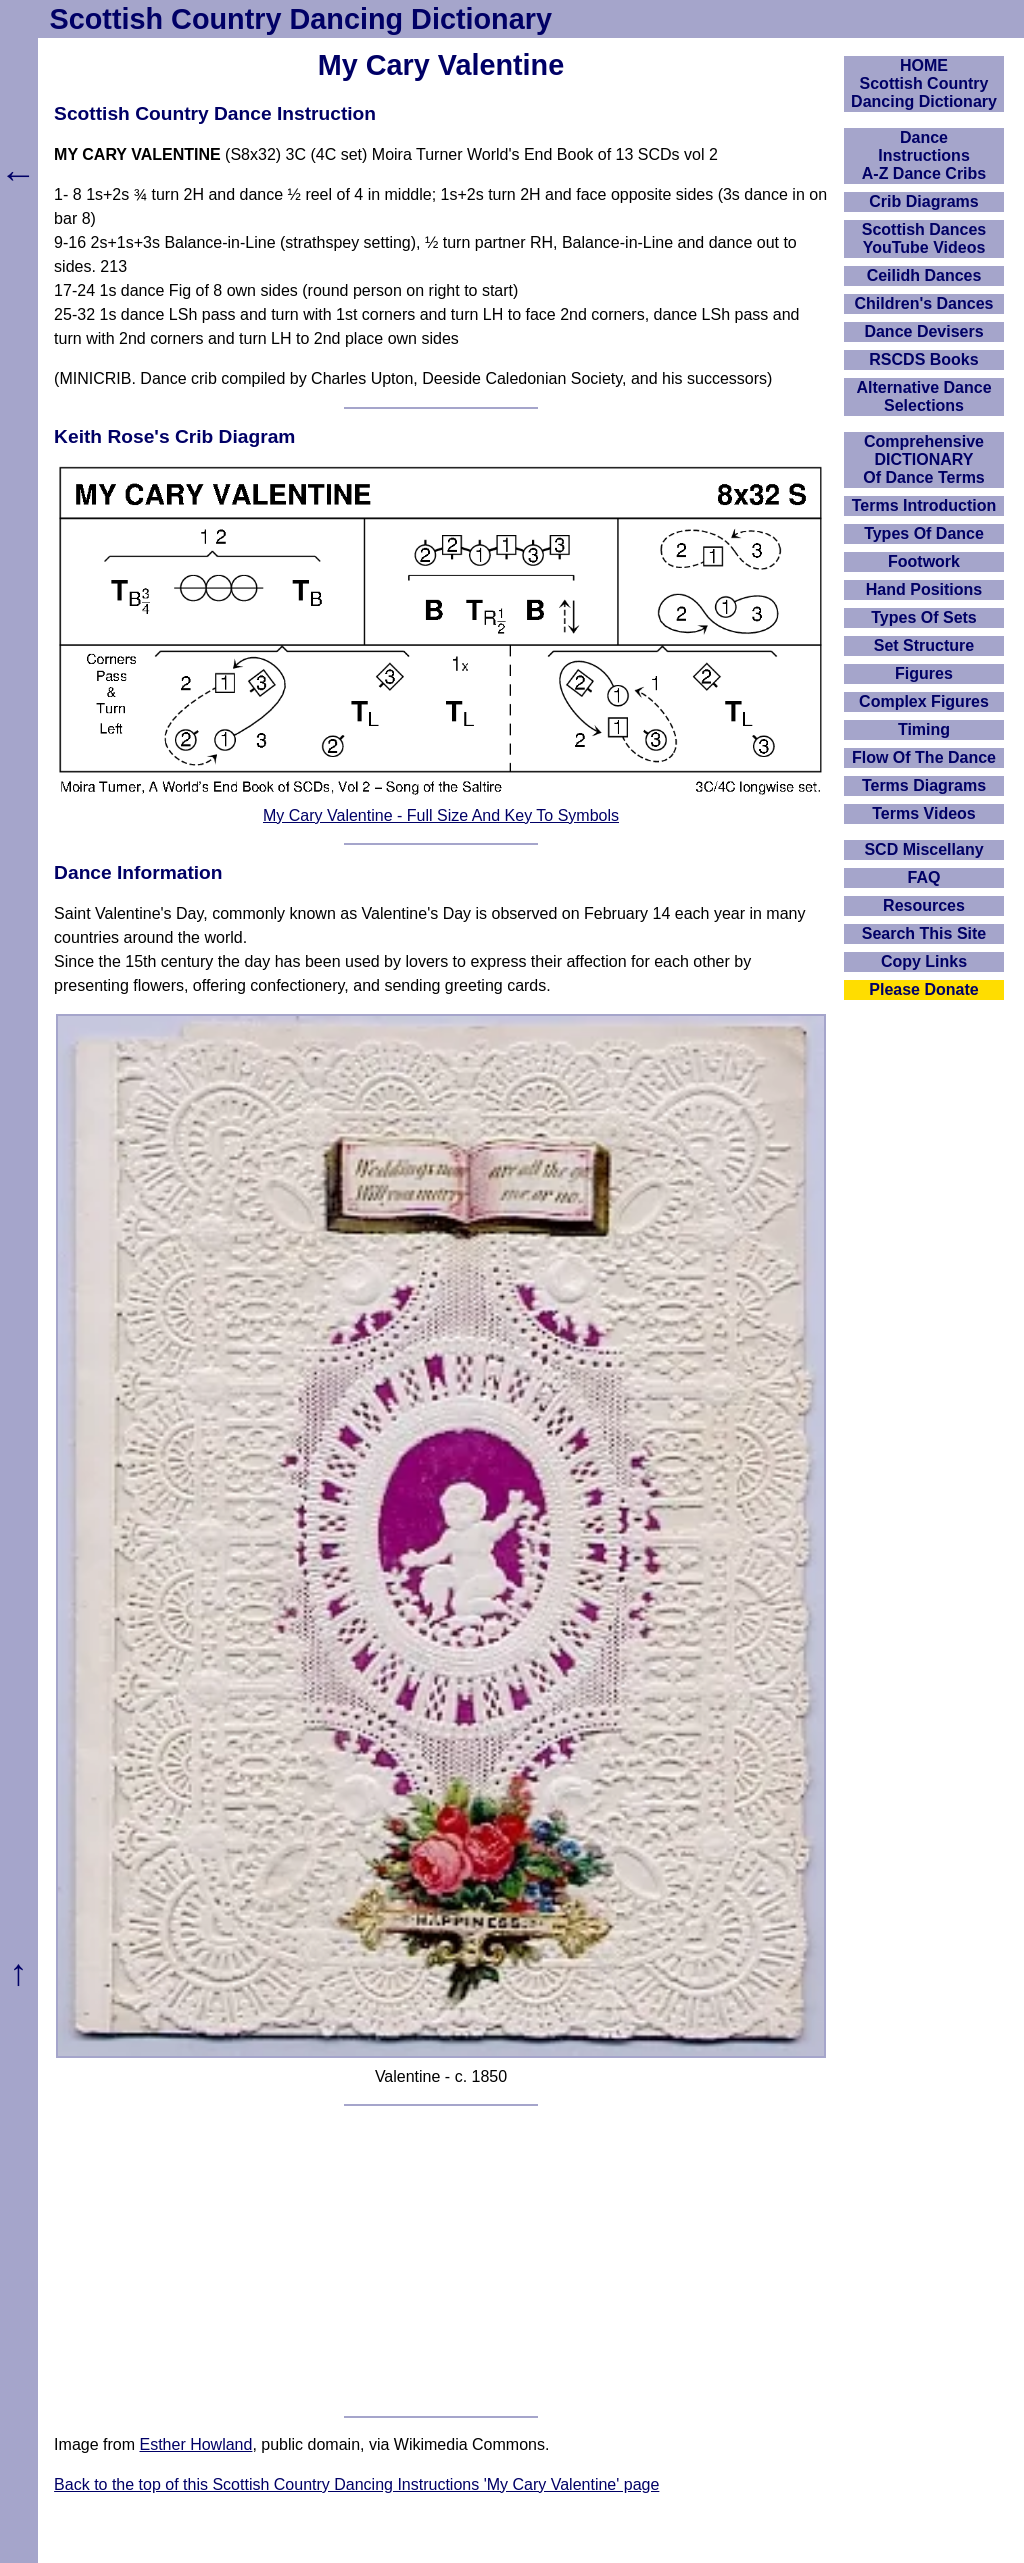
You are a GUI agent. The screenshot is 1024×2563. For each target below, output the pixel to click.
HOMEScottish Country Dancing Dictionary (924, 83)
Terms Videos (923, 813)
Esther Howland (195, 2444)
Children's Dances (924, 303)
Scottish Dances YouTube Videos (924, 238)
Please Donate (923, 989)
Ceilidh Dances (924, 275)
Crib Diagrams (923, 201)
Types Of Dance (924, 533)
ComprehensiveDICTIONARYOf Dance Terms (924, 459)
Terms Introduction (924, 505)
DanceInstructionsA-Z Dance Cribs (924, 155)
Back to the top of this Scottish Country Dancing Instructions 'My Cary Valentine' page (356, 2484)
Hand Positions (924, 589)
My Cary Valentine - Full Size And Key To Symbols (441, 815)
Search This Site (924, 933)
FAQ (924, 877)
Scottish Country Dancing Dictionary (301, 19)
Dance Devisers (923, 331)
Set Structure (924, 645)
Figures (924, 673)
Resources (924, 905)
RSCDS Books (923, 359)
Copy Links (924, 961)
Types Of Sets (924, 617)
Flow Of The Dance (924, 757)
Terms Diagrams (924, 785)
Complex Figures (924, 701)
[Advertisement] (441, 2261)
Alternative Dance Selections (923, 396)
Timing (924, 729)
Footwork (924, 561)
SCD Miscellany (923, 849)
